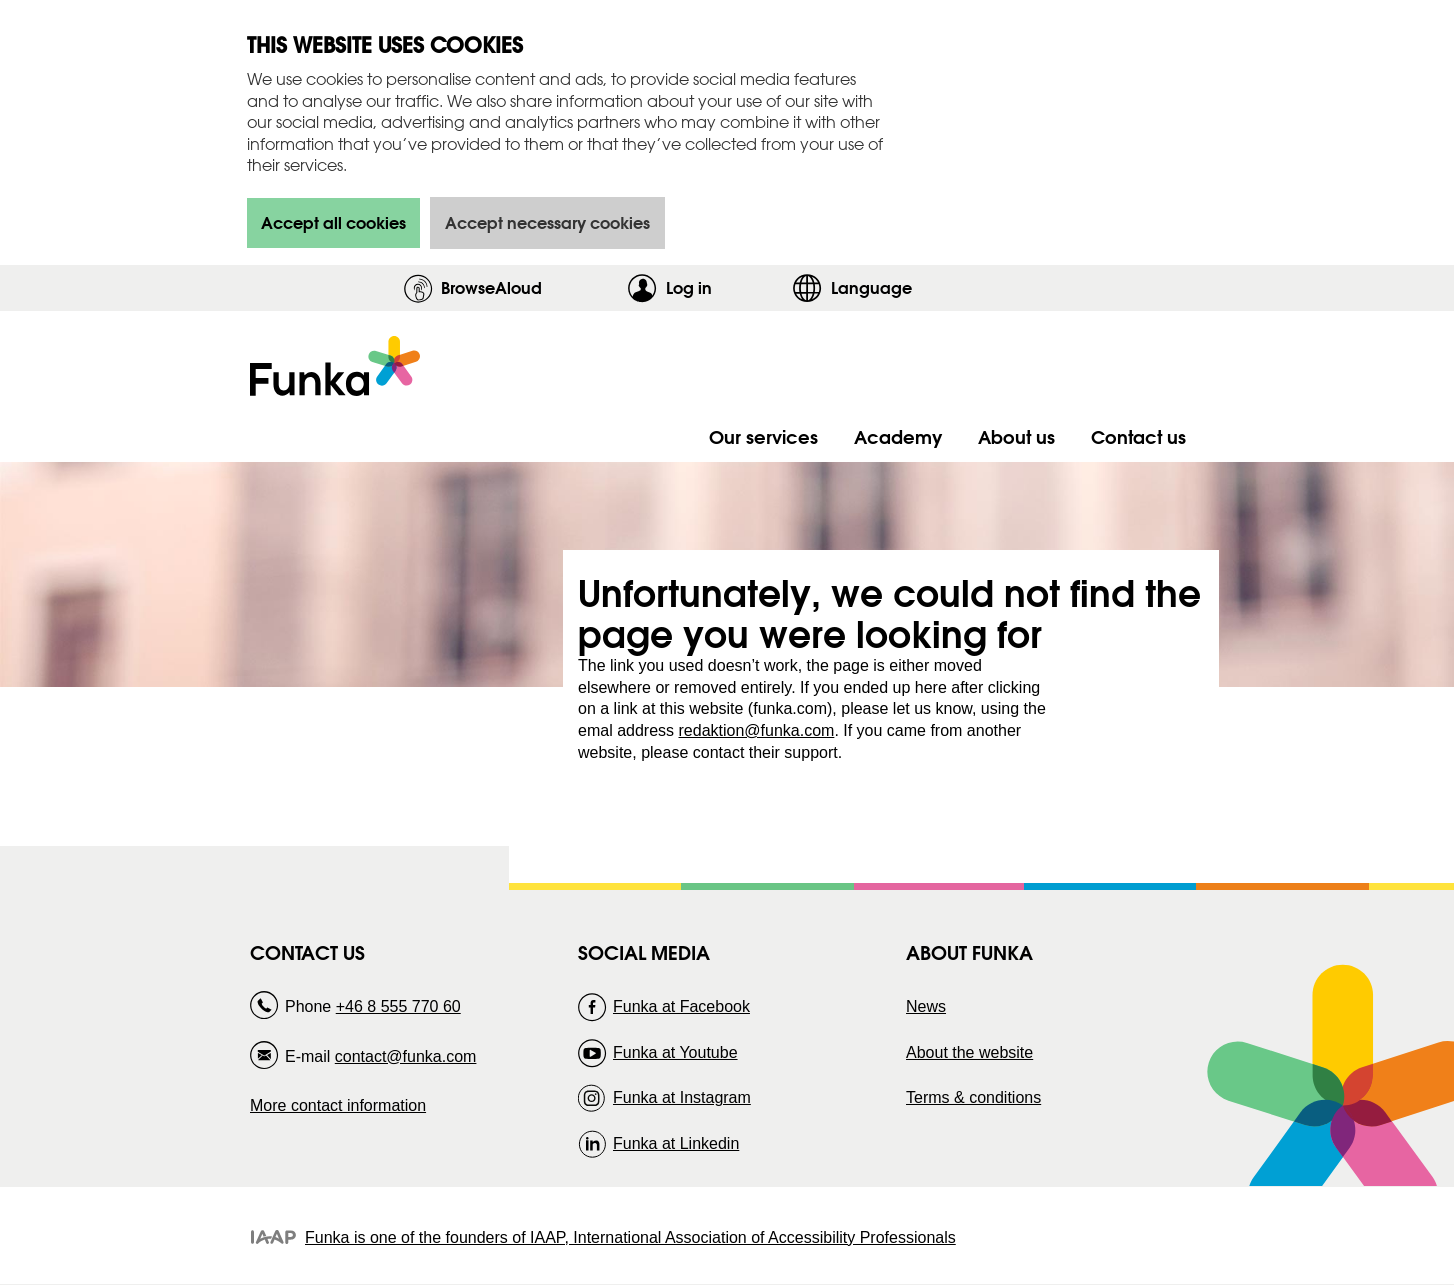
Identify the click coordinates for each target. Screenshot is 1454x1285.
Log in (724, 287)
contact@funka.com (406, 1056)
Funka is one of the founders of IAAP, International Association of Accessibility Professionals (630, 1237)
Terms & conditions (973, 1097)
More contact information (338, 1105)
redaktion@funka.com (757, 730)
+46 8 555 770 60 (398, 1006)
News (926, 1006)
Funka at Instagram (682, 1097)
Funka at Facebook (681, 1006)
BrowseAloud (491, 287)
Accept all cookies (333, 222)
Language (871, 287)
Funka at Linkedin (676, 1143)
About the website (969, 1052)
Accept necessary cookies (547, 222)
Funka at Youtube (675, 1052)
